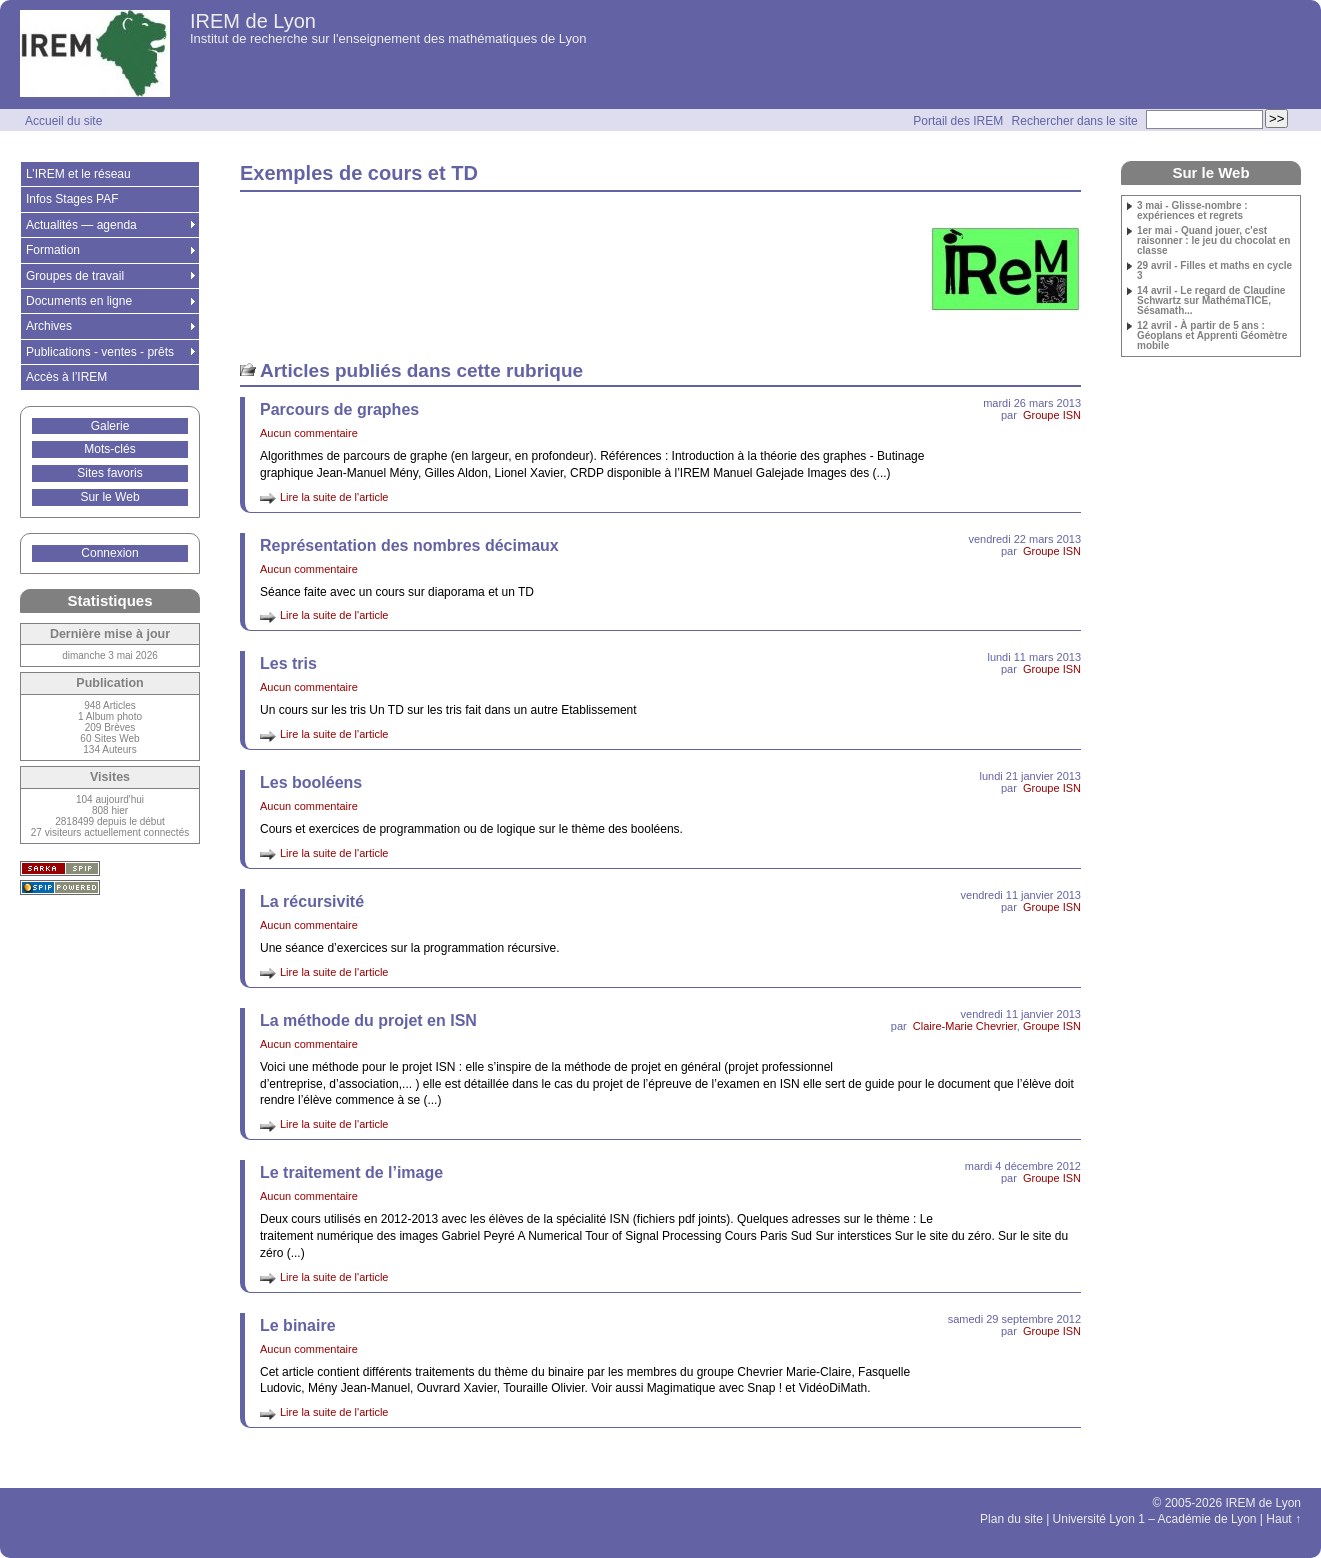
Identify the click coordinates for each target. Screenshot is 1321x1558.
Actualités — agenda (81, 225)
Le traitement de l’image (351, 1172)
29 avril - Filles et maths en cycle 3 (1214, 271)
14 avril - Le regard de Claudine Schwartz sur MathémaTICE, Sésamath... (1211, 301)
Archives (49, 326)
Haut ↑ (1283, 1519)
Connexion (109, 553)
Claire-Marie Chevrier (965, 1026)
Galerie (110, 426)
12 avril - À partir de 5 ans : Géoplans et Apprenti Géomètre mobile (1212, 336)
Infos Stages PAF (72, 199)
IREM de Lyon (253, 21)
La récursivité (312, 901)
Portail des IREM (958, 121)
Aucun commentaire (309, 433)
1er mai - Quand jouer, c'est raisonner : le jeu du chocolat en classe (1213, 241)
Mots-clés (109, 449)
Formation (53, 250)
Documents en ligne (79, 301)
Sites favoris (109, 473)
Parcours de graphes (339, 409)
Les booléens (311, 782)
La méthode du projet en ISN (368, 1020)
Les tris (288, 663)
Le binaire (298, 1325)
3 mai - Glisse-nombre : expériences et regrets (1192, 211)
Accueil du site (63, 121)
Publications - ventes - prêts (100, 352)
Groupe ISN (1052, 415)
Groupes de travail (75, 276)
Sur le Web (109, 497)
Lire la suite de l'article (334, 497)
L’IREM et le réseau (78, 174)
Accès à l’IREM (66, 377)
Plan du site (1011, 1519)
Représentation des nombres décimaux (409, 545)
